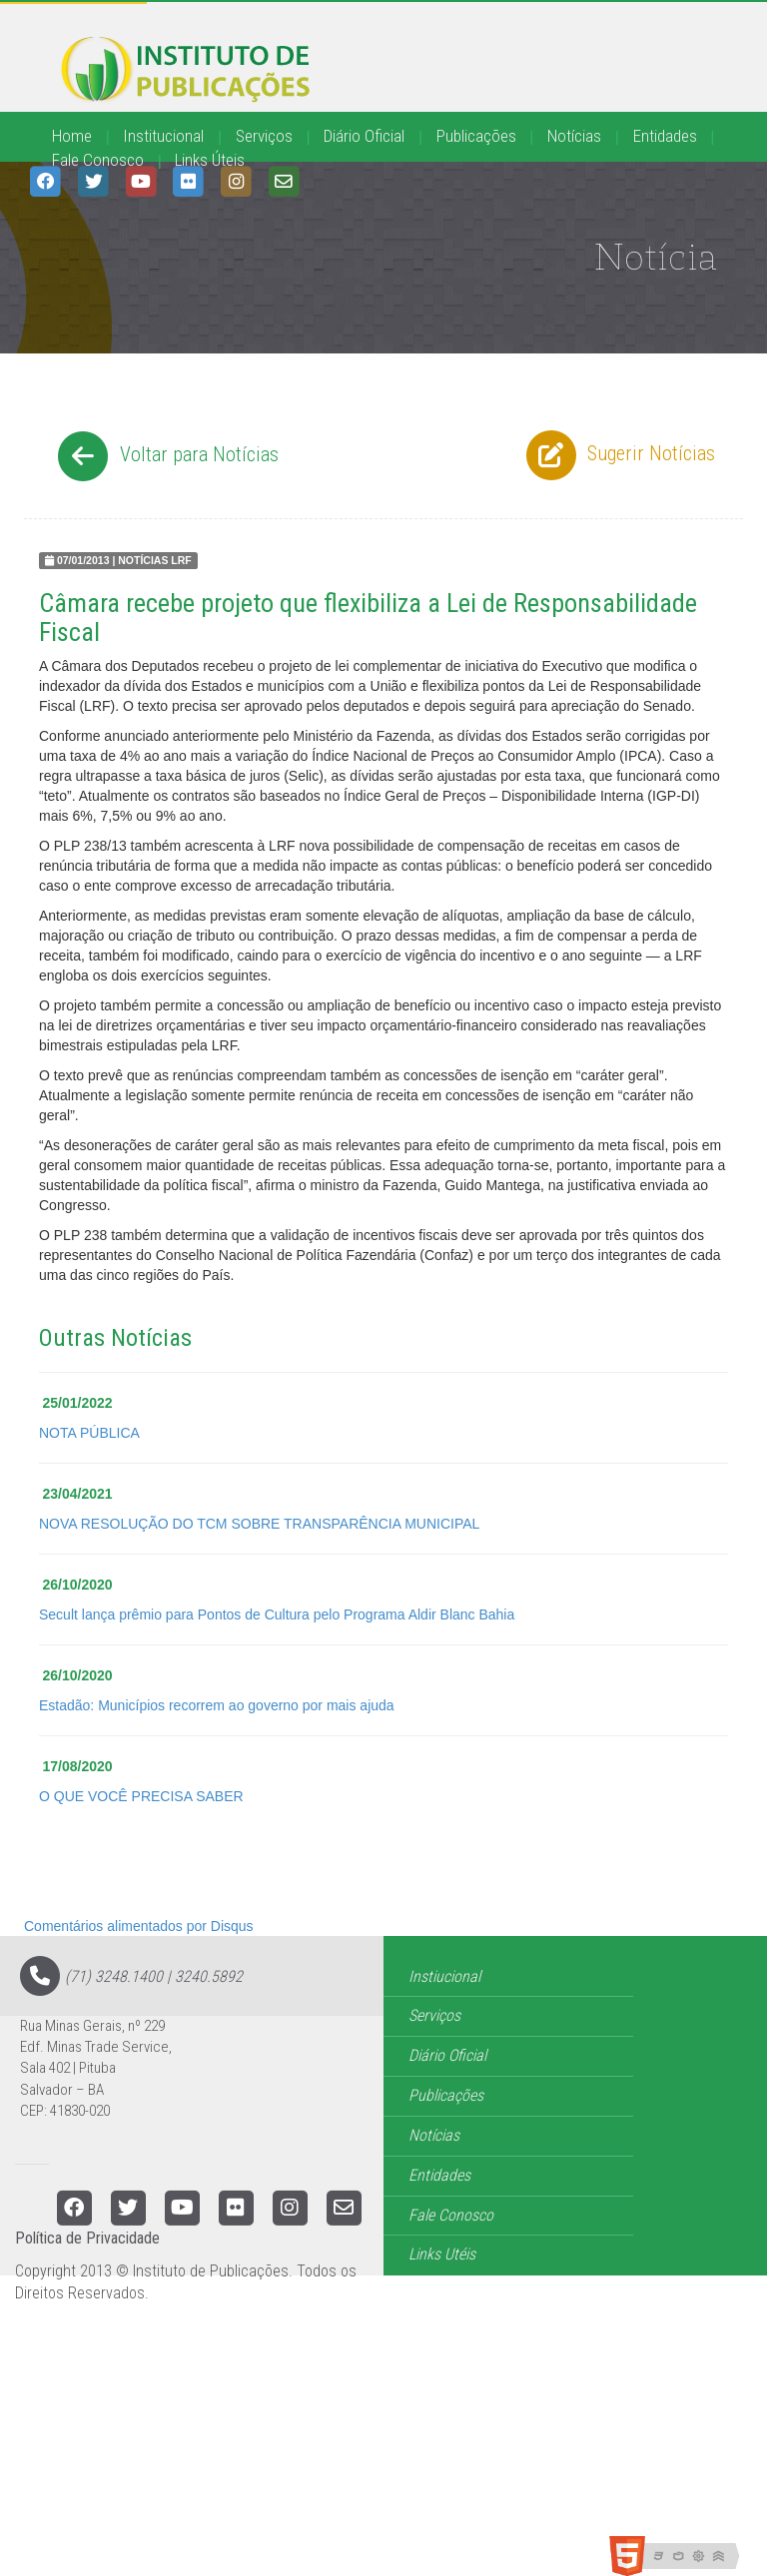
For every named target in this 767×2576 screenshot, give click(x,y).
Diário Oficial (364, 136)
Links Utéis (441, 2254)
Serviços (264, 136)
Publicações (476, 136)
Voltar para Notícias (165, 456)
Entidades (665, 136)
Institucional (163, 136)
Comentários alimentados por (139, 1926)
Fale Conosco (98, 160)
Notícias (574, 136)
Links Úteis (210, 160)
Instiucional (444, 1976)
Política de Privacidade (87, 2238)
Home (72, 136)
